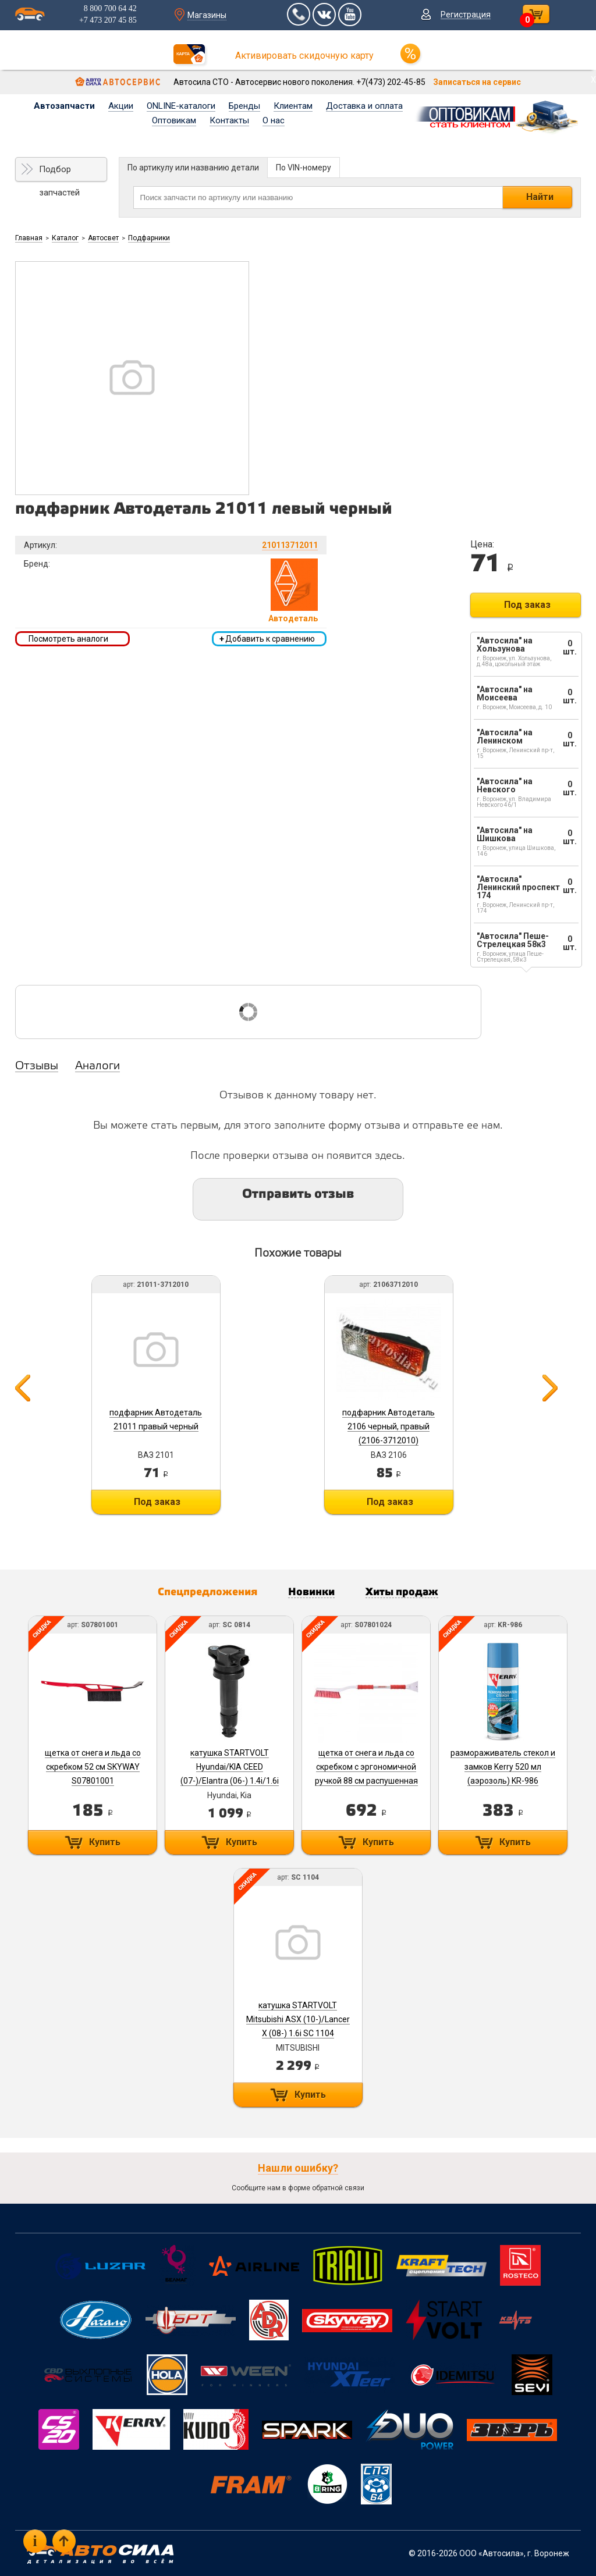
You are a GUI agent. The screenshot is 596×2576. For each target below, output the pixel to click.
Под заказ (527, 604)
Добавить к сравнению (267, 639)
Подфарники (149, 238)
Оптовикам (174, 120)
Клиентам (293, 106)
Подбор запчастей (59, 173)
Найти (540, 196)
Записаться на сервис (477, 82)
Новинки (311, 1592)
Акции (120, 106)
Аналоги (97, 1066)
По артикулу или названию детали (193, 167)
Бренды (244, 106)
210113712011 (290, 545)
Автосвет (103, 238)
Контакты (229, 120)
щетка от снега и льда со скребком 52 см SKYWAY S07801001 (93, 1766)
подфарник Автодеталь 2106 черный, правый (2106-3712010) (388, 1426)
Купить (104, 1842)
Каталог (65, 238)
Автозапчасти (64, 106)
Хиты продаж (402, 1592)
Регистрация (466, 14)
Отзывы (36, 1066)
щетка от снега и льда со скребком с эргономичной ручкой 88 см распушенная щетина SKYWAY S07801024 (366, 1780)
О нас (273, 120)
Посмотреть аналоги (68, 638)
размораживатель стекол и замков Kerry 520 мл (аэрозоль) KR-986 (502, 1766)
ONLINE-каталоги (181, 106)
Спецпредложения (207, 1592)
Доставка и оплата (364, 106)
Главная (28, 238)
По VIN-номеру (303, 167)
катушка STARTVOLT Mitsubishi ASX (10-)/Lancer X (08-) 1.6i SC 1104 (298, 2019)
